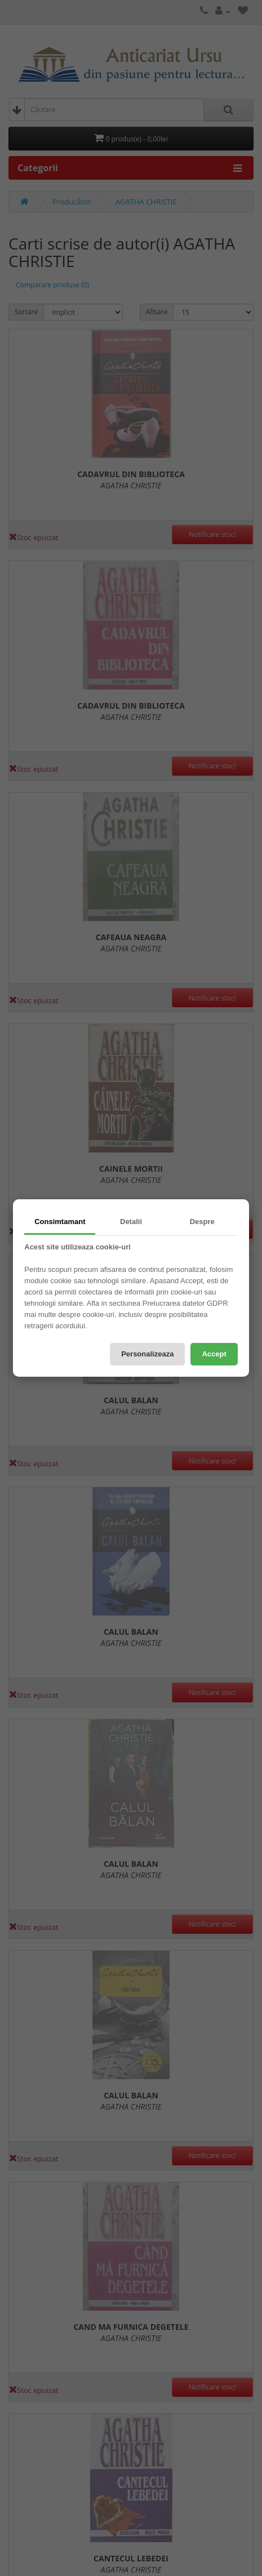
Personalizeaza (147, 1354)
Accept (214, 1354)
